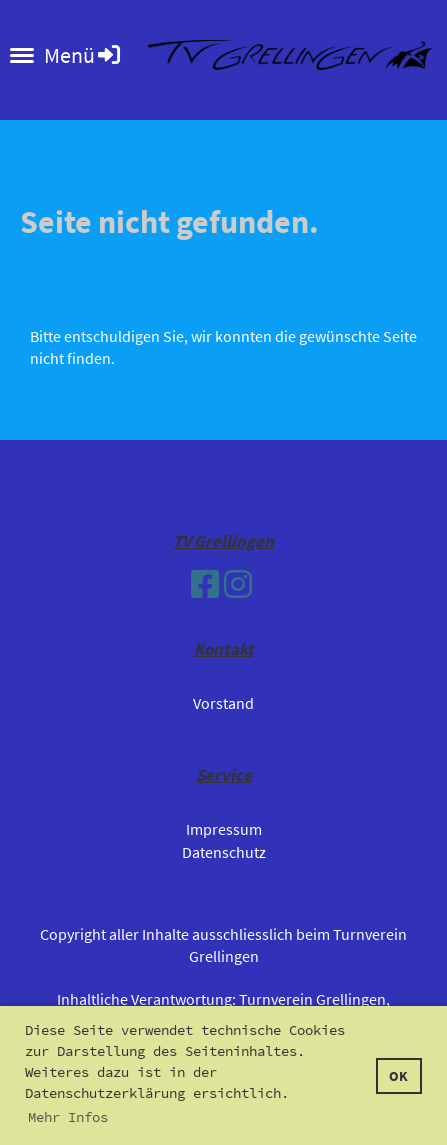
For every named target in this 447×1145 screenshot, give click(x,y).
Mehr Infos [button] (68, 1117)
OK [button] (398, 1076)
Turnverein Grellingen (312, 999)
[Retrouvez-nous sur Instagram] (238, 585)
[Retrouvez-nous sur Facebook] (205, 585)
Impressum (224, 829)
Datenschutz (224, 852)
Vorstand (223, 703)
